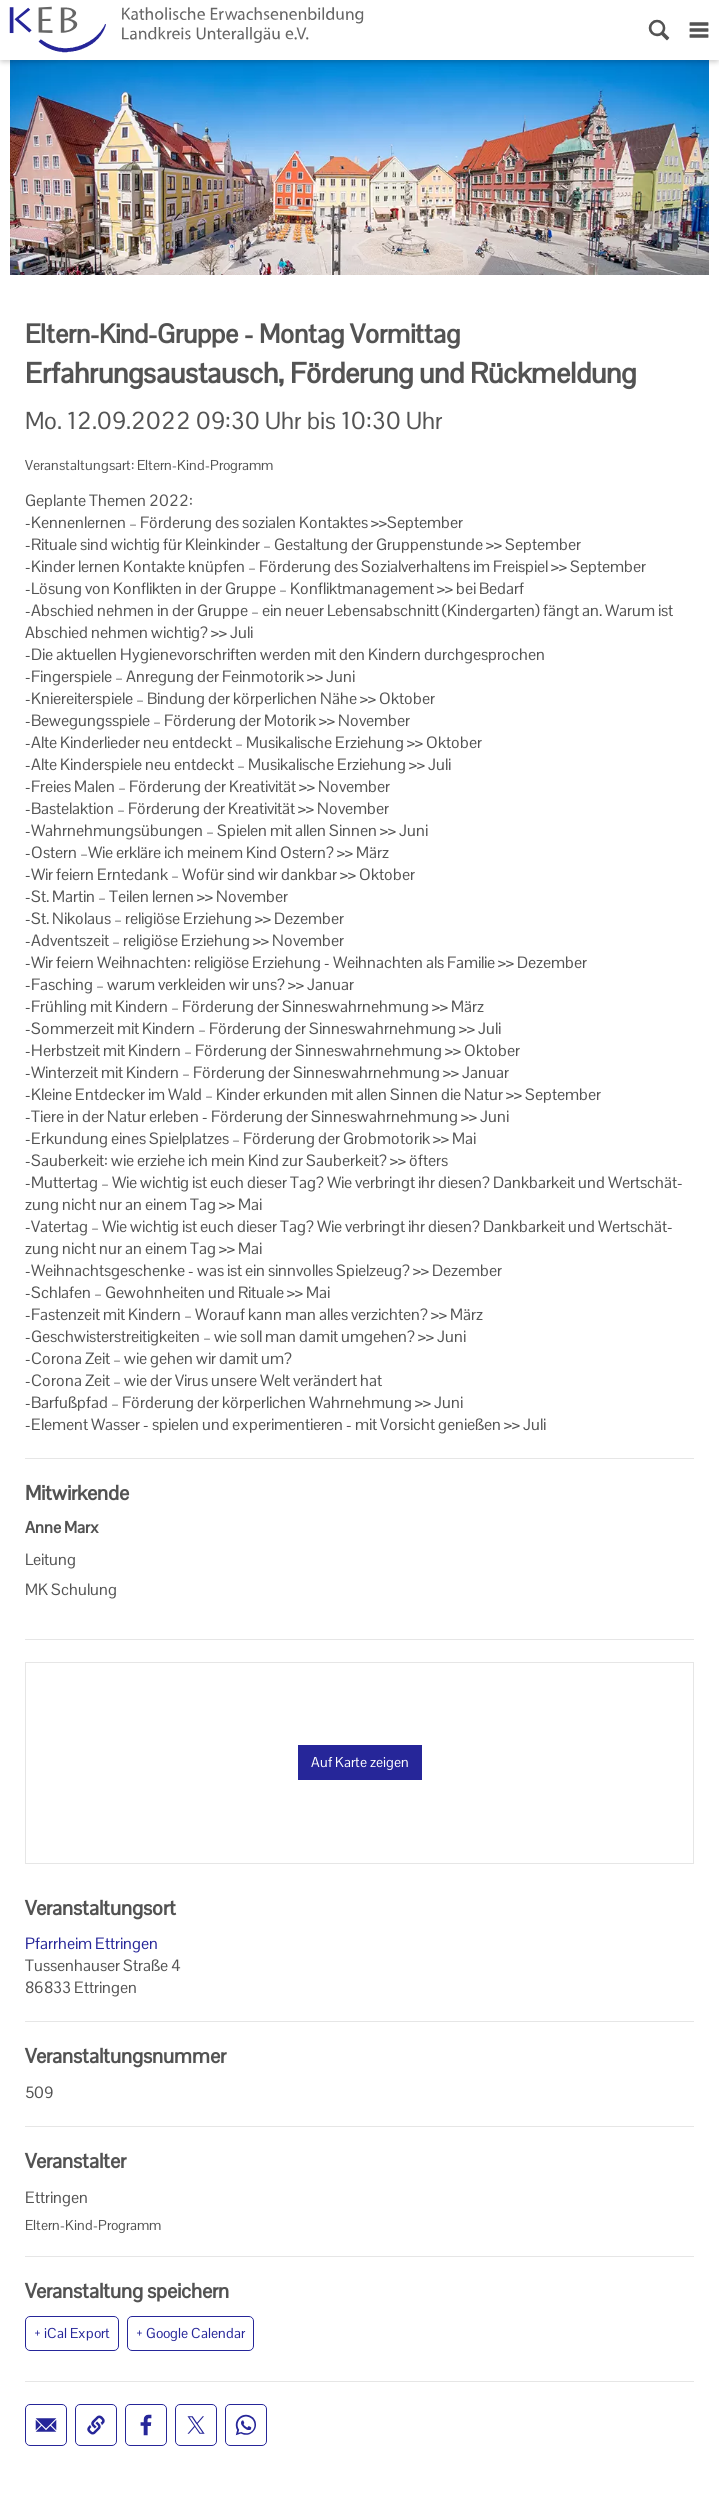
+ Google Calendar (190, 2333)
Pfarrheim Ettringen (91, 1943)
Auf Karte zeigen (360, 1762)
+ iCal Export (72, 2333)
